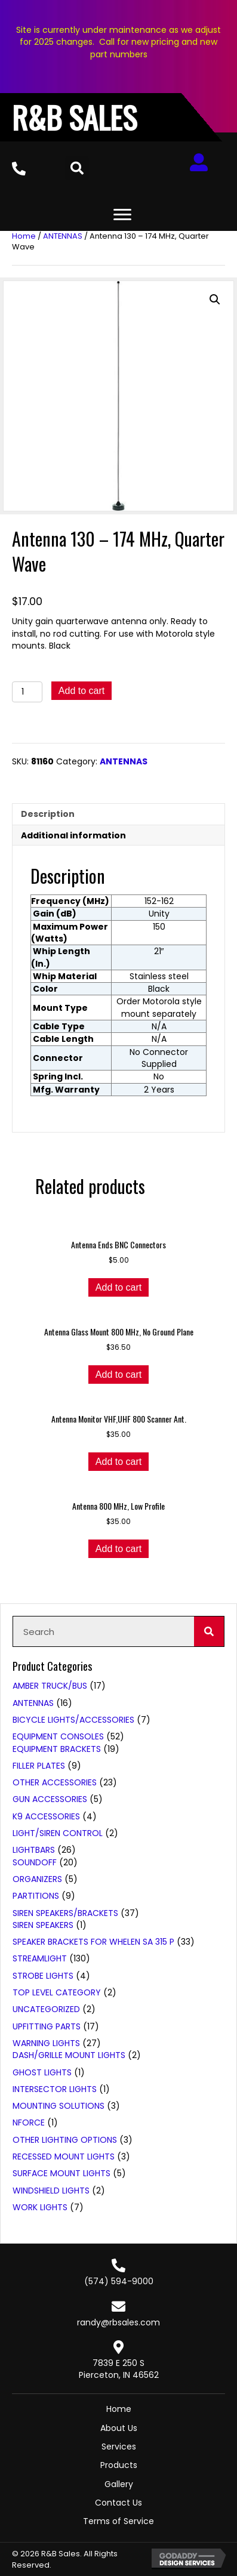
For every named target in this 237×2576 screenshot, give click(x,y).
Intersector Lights (55, 2089)
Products (118, 2465)
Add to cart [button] (118, 1287)
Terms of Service (118, 2521)
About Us (118, 2428)
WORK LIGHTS (40, 2207)
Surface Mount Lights (61, 2173)
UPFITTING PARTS (47, 2026)
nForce (29, 2122)
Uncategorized (46, 2009)
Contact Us (118, 2503)
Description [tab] (48, 814)
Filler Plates (39, 1766)
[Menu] (122, 215)
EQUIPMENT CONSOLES (58, 1736)
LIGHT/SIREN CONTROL (58, 1833)
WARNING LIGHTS (46, 2043)
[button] (215, 299)
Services (118, 2446)
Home (24, 236)
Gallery (118, 2484)
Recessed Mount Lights (64, 2156)
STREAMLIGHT (40, 1958)
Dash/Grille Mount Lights (69, 2055)
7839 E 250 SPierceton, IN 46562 (119, 2369)
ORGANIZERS (37, 1879)
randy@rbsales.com (118, 2322)
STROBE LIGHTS (43, 1976)
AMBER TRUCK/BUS (50, 1686)
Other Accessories (55, 1782)
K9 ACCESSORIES (46, 1816)
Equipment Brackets (57, 1749)
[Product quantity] (27, 691)
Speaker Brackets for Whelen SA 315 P (93, 1942)
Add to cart (81, 691)
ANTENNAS (62, 236)
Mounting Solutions (58, 2106)
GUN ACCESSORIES (50, 1799)
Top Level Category (57, 1992)
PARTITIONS (36, 1896)
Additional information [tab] (73, 835)
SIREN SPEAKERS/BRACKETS (65, 1913)
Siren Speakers (43, 1925)
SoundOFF (35, 1862)
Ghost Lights (42, 2072)
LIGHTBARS (34, 1850)
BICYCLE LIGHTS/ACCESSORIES (73, 1720)
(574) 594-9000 (118, 2281)
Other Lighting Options (65, 2140)
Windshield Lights (51, 2190)
